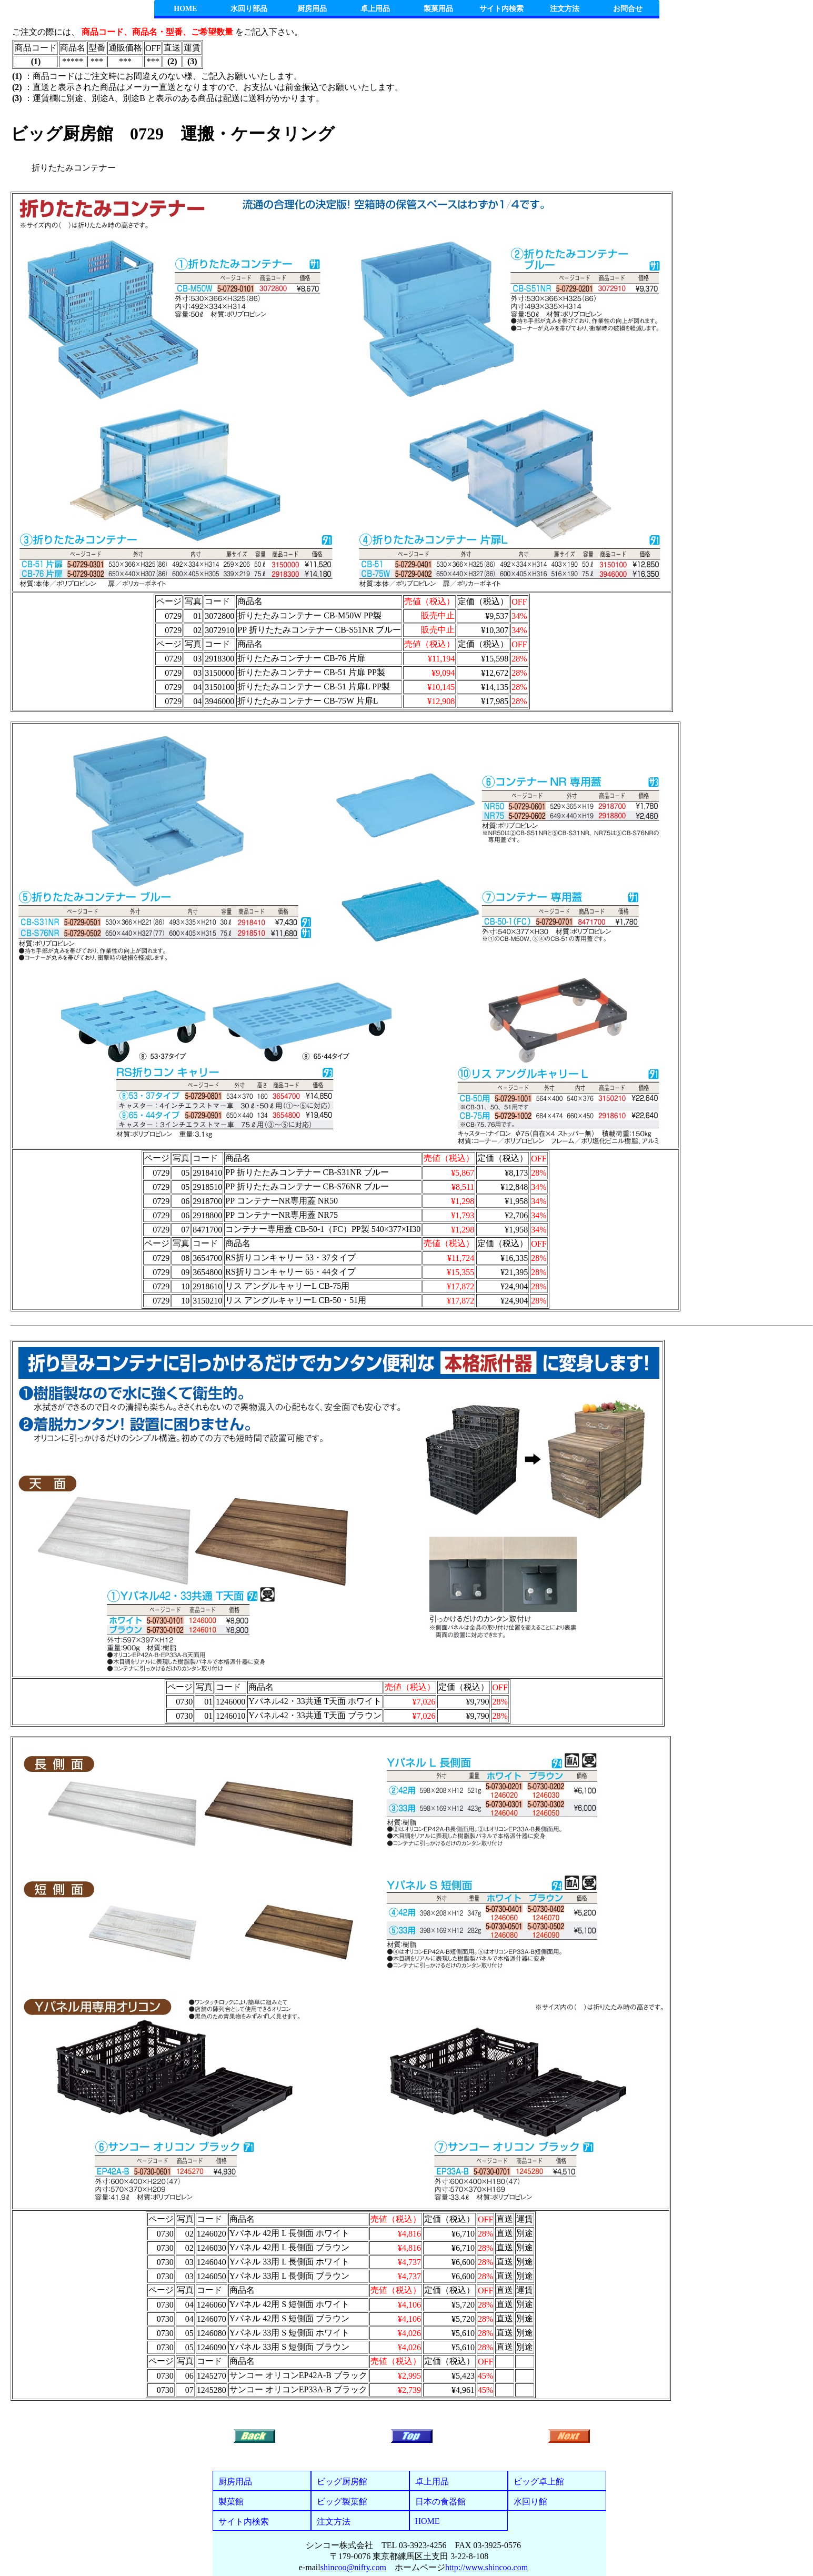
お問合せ (628, 9)
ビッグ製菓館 (342, 2501)
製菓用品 (438, 9)
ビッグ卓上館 (539, 2481)
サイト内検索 (501, 9)
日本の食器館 (440, 2501)
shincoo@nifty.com (353, 2567)
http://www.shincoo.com (486, 2567)
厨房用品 (312, 9)
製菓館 (231, 2501)
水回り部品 (248, 9)
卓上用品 (375, 9)
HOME (185, 9)
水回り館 (530, 2501)
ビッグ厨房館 (342, 2481)
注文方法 (564, 9)
